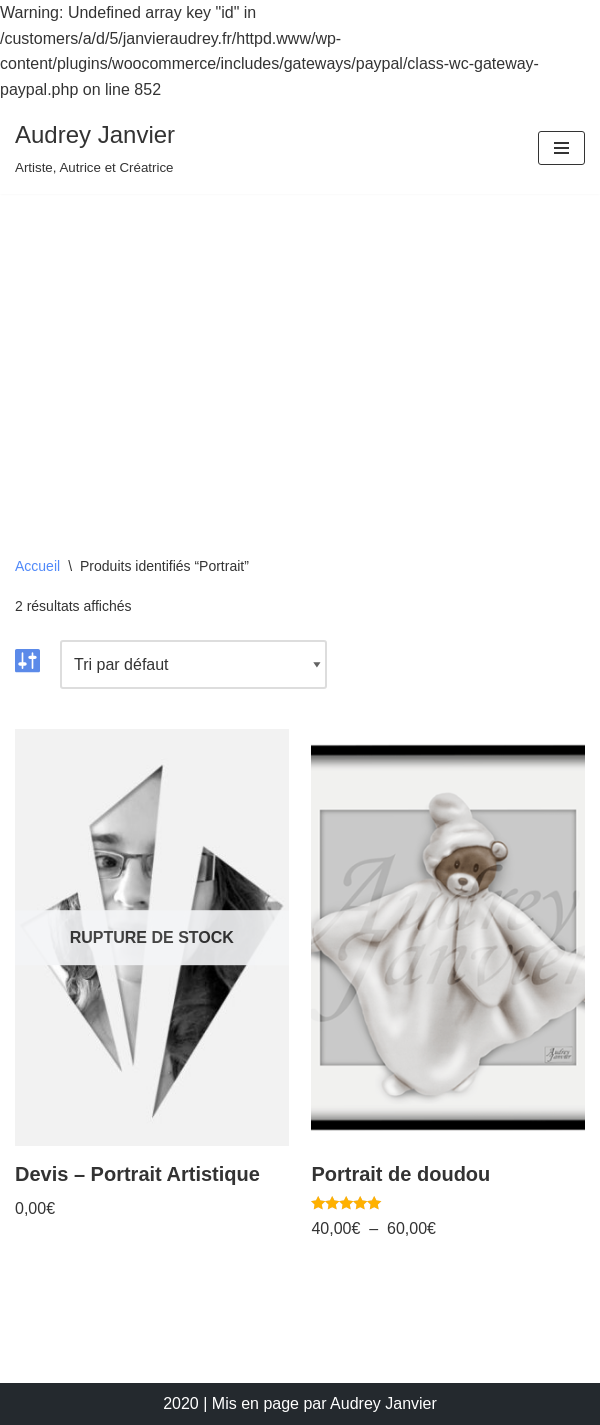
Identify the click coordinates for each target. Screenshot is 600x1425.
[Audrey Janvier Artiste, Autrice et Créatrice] (95, 148)
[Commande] (193, 665)
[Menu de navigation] (561, 148)
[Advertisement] (300, 344)
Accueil (37, 566)
